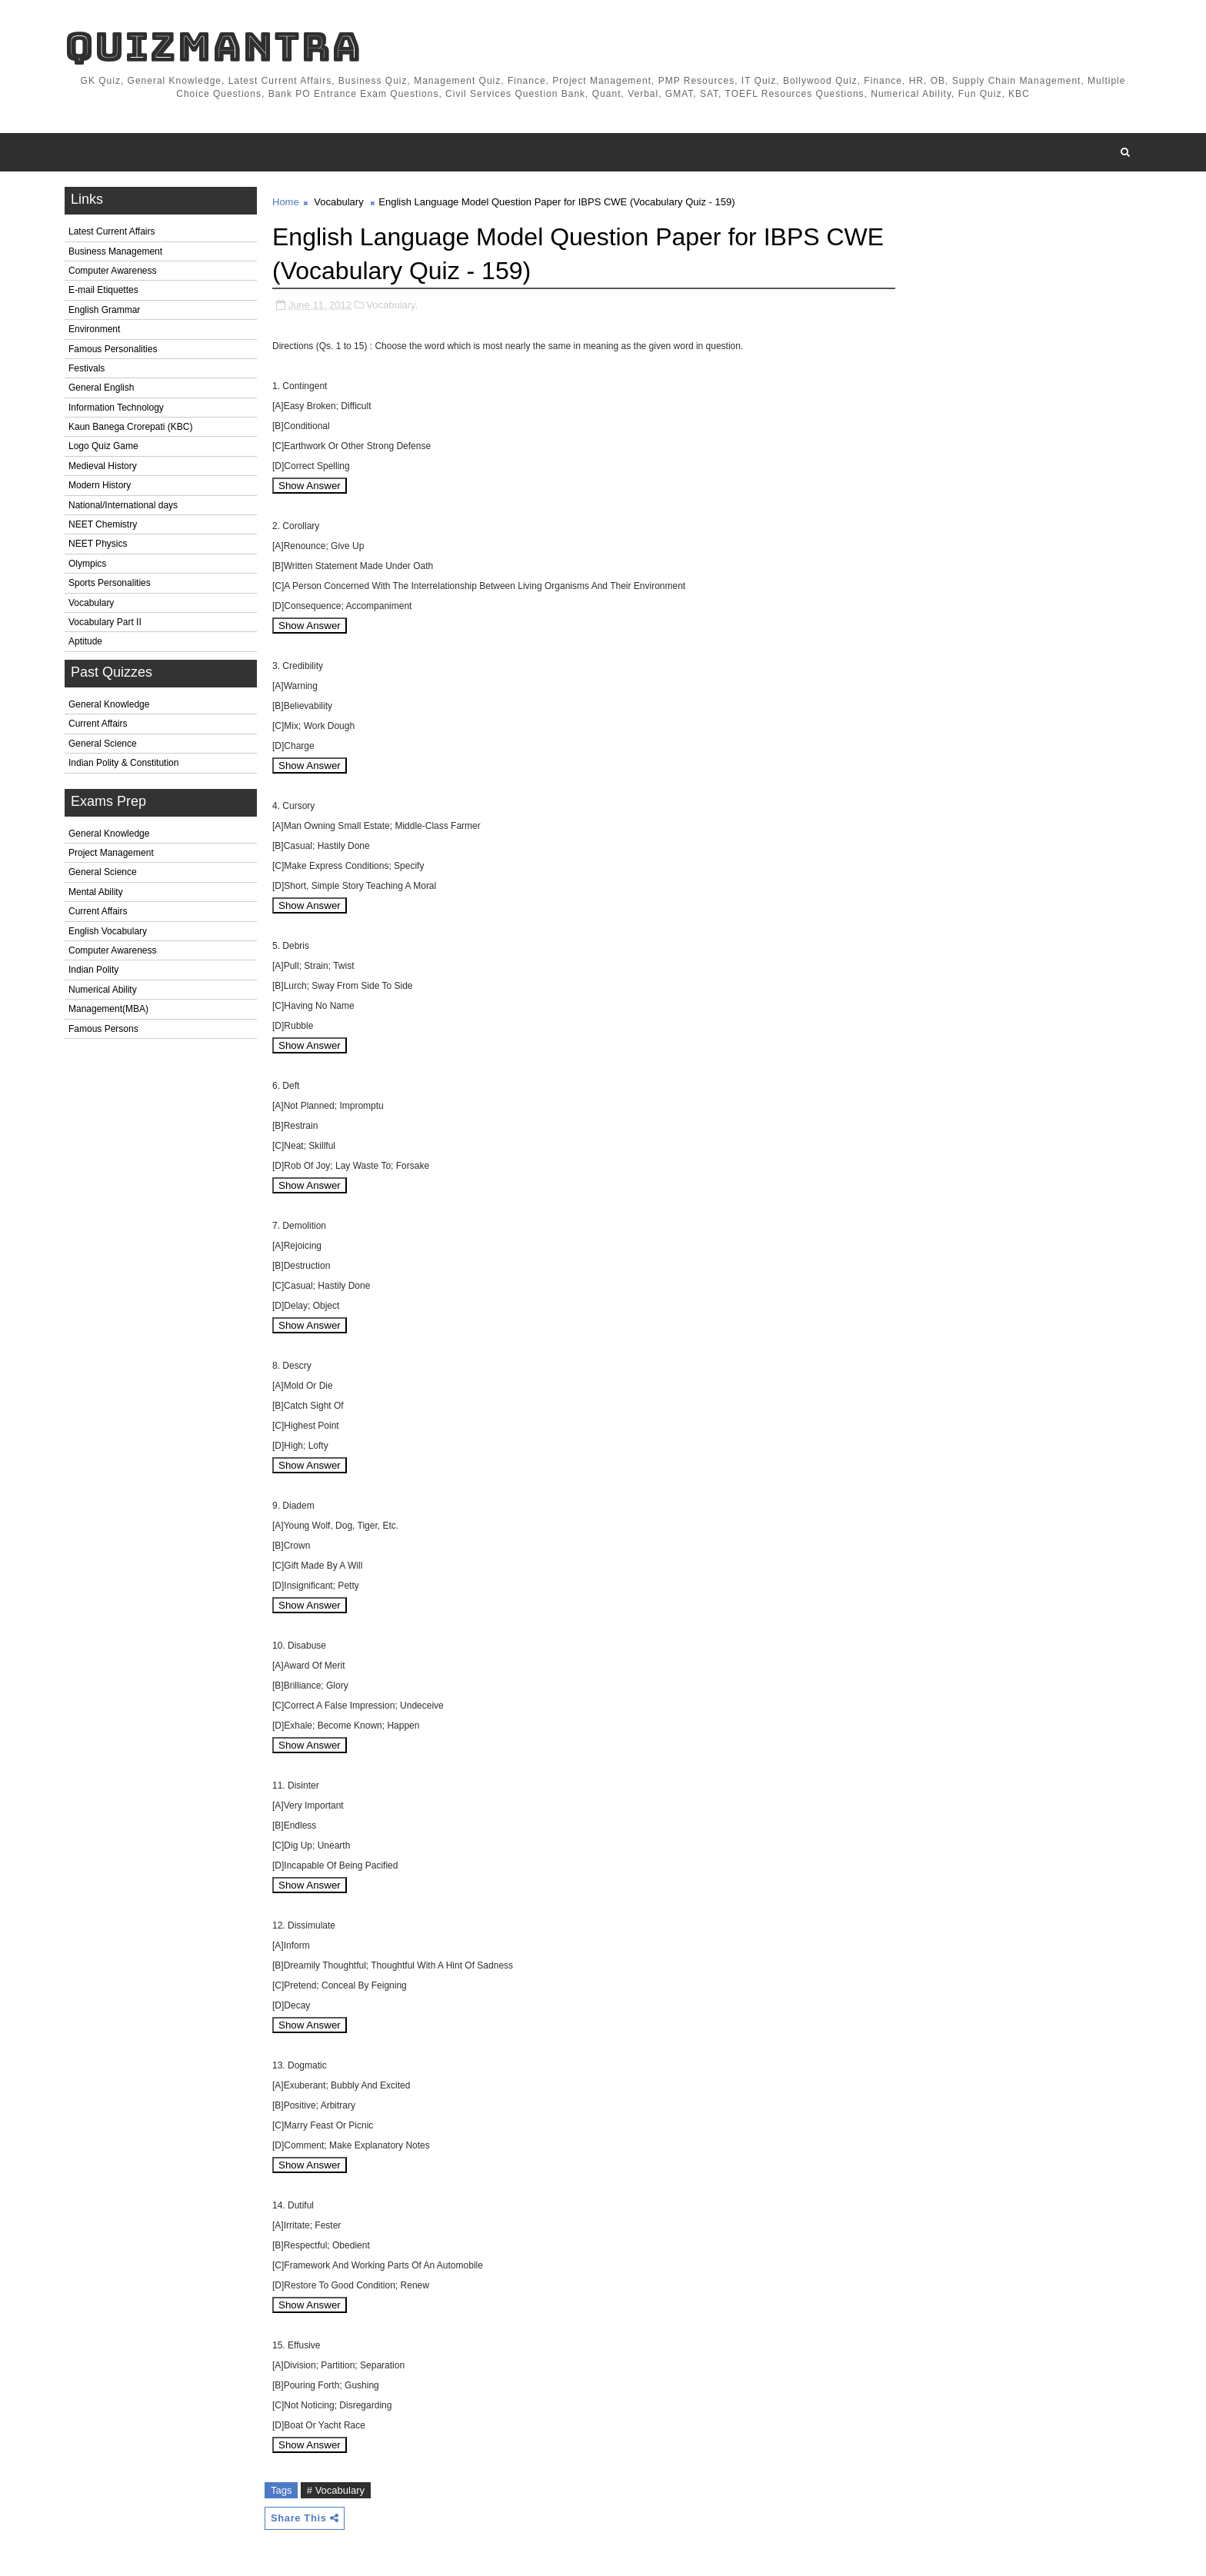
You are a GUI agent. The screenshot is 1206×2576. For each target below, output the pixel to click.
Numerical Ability (102, 989)
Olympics (87, 563)
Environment (94, 329)
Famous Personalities (112, 349)
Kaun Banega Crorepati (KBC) (130, 426)
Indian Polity (93, 969)
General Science (102, 743)
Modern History (99, 485)
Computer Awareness (112, 270)
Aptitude (85, 641)
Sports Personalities (109, 582)
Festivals (86, 368)
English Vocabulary (107, 931)
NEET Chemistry (102, 524)
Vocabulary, (392, 305)
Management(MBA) (108, 1008)
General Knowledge (108, 704)
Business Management (115, 251)
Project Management (111, 852)
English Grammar (104, 310)
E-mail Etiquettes (103, 290)
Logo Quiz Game (103, 446)
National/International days (123, 505)
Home (285, 202)
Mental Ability (95, 892)
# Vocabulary (336, 2490)
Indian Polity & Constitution (123, 762)
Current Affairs (97, 723)
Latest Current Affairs (111, 231)
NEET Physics (97, 543)
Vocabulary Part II (105, 622)
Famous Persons (103, 1028)
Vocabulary (91, 602)
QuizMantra (213, 46)
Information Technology (116, 407)
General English (101, 387)
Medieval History (102, 466)
